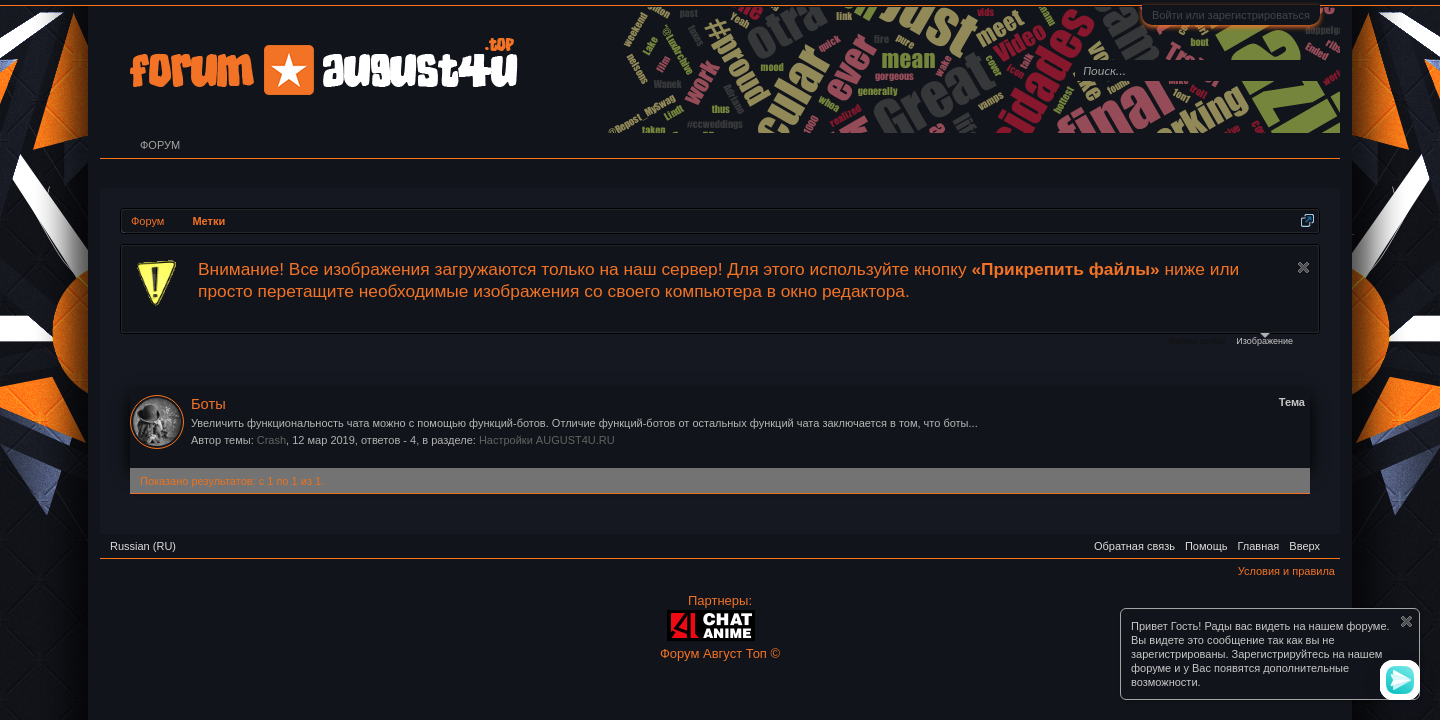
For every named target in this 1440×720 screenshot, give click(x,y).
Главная (1258, 546)
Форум (160, 145)
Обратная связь (1134, 546)
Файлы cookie (1196, 341)
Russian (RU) (143, 546)
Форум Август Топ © (720, 653)
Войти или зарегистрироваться (1231, 15)
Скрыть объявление (1303, 267)
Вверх (1304, 546)
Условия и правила (1286, 571)
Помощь (1206, 546)
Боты (208, 404)
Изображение (1264, 339)
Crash (271, 440)
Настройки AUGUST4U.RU (547, 440)
